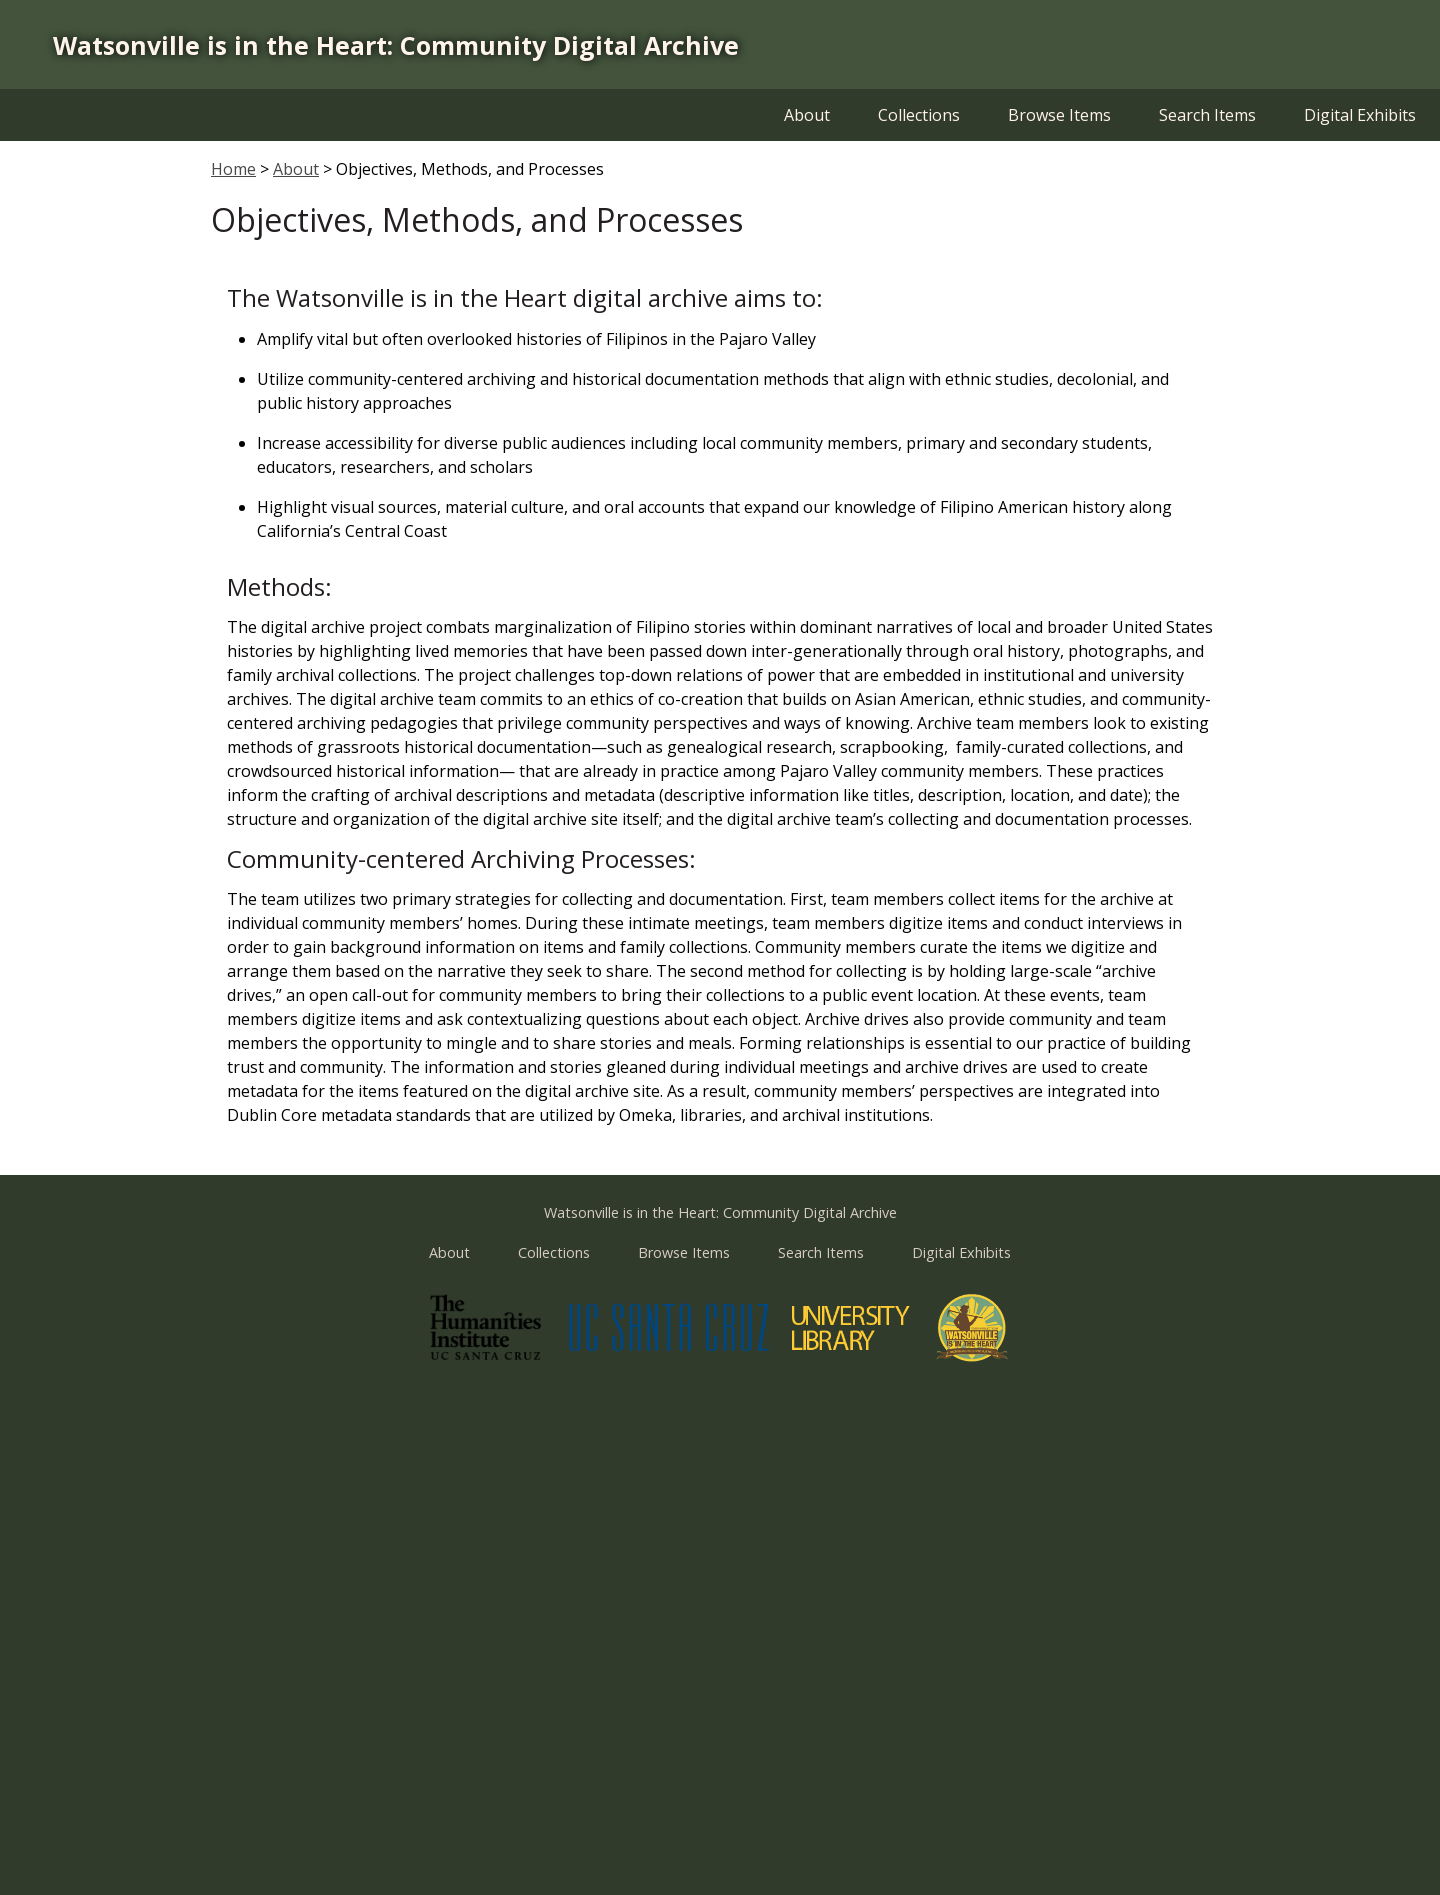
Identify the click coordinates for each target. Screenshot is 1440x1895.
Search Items (1207, 115)
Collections (919, 115)
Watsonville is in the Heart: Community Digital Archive (396, 45)
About (807, 115)
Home (233, 169)
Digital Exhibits (1360, 115)
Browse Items (1059, 115)
